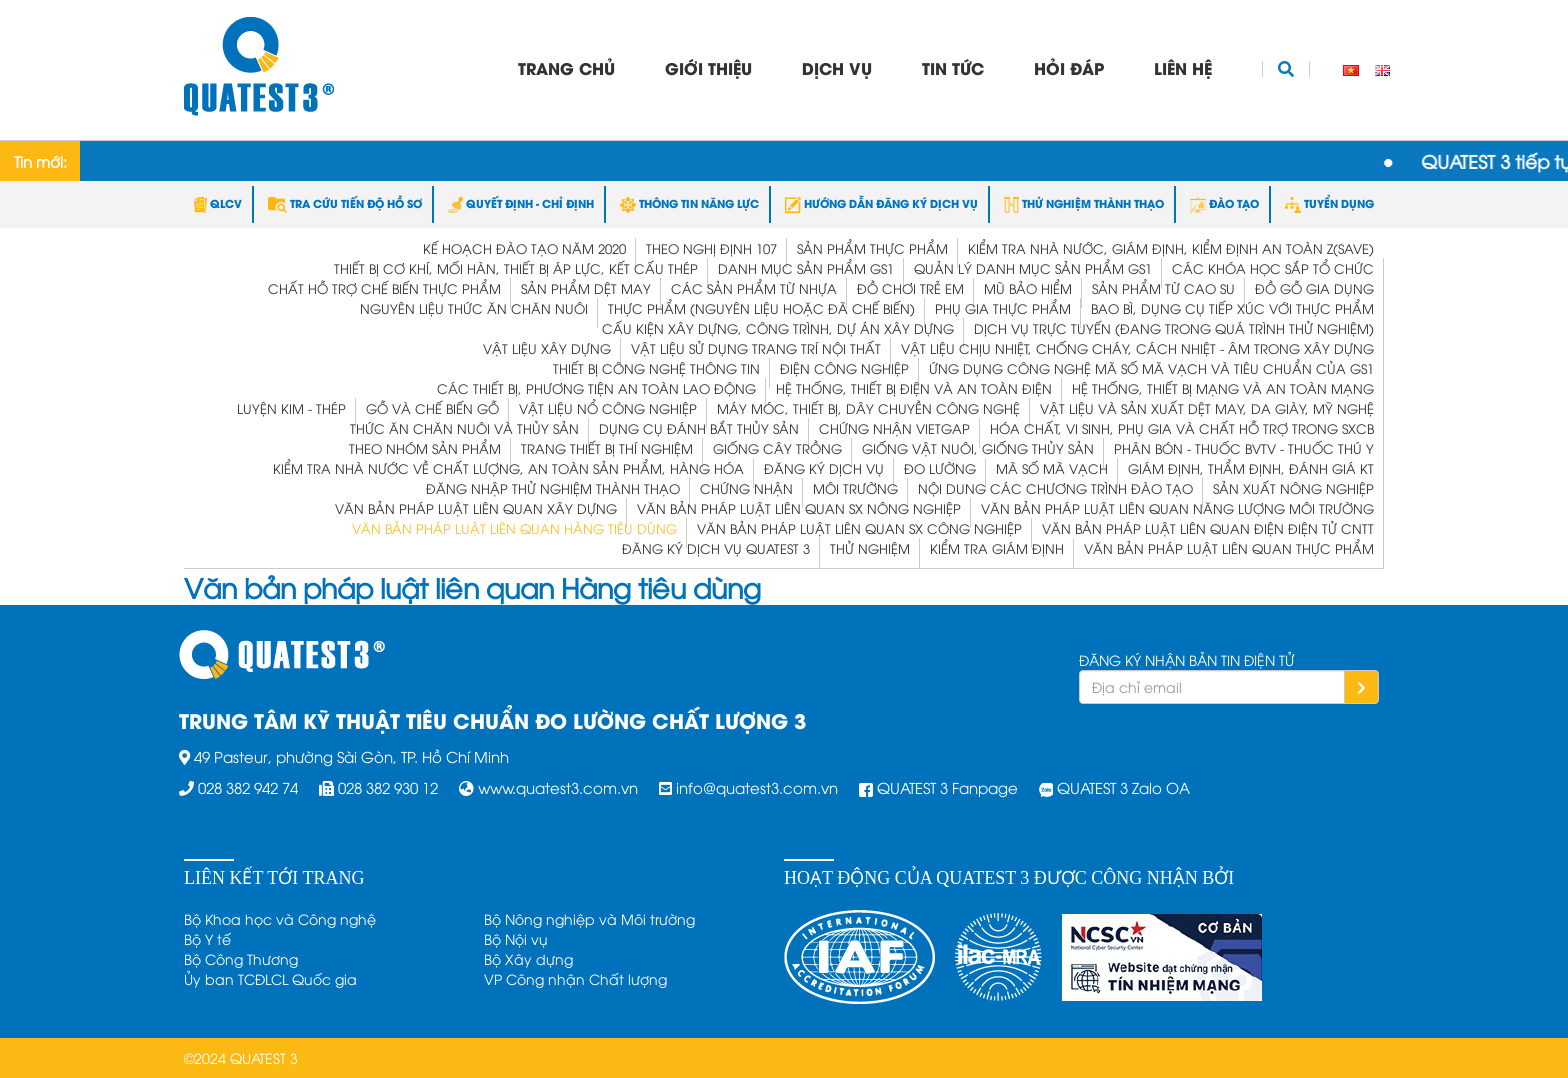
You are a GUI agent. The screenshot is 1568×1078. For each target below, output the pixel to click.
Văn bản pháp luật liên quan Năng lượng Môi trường (1177, 508)
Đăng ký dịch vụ (824, 468)
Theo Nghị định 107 (711, 248)
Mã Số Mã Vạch (1052, 468)
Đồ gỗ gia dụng (1314, 288)
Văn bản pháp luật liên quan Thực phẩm (1229, 548)
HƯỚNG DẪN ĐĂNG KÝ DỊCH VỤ (881, 203)
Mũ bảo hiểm (1028, 288)
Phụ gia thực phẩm (1003, 308)
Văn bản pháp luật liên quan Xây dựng (476, 508)
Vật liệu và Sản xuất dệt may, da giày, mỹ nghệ (1207, 408)
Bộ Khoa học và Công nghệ (280, 918)
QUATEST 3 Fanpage (947, 787)
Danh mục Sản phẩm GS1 (806, 268)
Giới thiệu (708, 67)
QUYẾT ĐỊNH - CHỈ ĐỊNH (521, 203)
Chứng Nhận (746, 488)
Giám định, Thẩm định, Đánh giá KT (1251, 468)
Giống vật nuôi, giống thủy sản (978, 448)
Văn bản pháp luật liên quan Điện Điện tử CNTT (1208, 528)
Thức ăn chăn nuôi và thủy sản (464, 428)
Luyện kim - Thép (291, 408)
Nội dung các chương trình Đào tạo (1055, 488)
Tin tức (953, 67)
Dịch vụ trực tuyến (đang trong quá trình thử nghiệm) (1174, 328)
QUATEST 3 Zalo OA (1123, 787)
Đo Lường (940, 468)
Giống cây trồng (777, 448)
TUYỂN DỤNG (1329, 203)
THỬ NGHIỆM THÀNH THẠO (1084, 203)
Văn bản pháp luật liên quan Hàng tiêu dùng (514, 528)
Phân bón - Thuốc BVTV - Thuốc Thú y (1244, 448)
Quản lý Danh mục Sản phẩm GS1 (1033, 268)
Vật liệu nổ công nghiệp (608, 408)
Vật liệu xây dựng (547, 348)
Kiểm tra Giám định (997, 548)
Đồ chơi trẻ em (910, 288)
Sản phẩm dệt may (586, 288)
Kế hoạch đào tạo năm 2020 (524, 248)
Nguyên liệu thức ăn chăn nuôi (474, 308)
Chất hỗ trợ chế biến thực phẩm (384, 288)
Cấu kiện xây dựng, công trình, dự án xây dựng (778, 328)
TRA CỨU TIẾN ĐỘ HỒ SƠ (345, 203)
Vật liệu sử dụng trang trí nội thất (756, 348)
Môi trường (855, 488)
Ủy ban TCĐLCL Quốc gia (270, 978)
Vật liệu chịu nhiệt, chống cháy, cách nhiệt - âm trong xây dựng (1137, 348)
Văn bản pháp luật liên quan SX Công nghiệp (859, 528)
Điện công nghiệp (844, 368)
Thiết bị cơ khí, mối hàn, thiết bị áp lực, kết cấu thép (516, 268)
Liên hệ (1183, 67)
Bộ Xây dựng (528, 958)
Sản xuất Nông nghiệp (1293, 488)
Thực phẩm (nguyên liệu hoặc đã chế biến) (761, 308)
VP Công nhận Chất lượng (575, 978)
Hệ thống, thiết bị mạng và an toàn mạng (1223, 388)
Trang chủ (566, 67)
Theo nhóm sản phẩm (425, 448)
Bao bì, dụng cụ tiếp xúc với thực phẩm (1232, 308)
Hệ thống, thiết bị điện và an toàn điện (914, 388)
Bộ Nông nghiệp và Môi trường (589, 918)
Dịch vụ (837, 67)
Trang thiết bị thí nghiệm (607, 448)
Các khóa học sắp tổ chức (1273, 268)
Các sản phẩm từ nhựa (754, 288)
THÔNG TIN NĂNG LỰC (689, 203)
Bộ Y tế (207, 938)
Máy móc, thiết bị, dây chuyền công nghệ (868, 408)
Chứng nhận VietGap (894, 428)
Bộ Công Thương (241, 958)
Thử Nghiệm (870, 548)
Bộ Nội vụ (516, 938)
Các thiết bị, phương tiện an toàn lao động (596, 388)
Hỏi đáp (1069, 67)
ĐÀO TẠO (1224, 203)
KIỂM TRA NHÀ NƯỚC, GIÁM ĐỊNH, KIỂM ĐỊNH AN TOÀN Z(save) (1171, 248)
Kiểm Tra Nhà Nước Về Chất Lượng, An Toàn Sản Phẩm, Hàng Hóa (508, 468)
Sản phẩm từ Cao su (1163, 288)
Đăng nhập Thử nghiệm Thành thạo (553, 488)
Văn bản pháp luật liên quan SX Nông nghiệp (799, 508)
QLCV (218, 203)
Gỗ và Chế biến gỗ (432, 408)
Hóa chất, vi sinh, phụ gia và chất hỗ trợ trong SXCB (1182, 428)
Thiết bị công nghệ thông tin (656, 368)
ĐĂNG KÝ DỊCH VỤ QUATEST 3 (716, 548)
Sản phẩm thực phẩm (872, 248)
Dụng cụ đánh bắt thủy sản (699, 428)
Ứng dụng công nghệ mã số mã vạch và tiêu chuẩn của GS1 (1151, 368)
